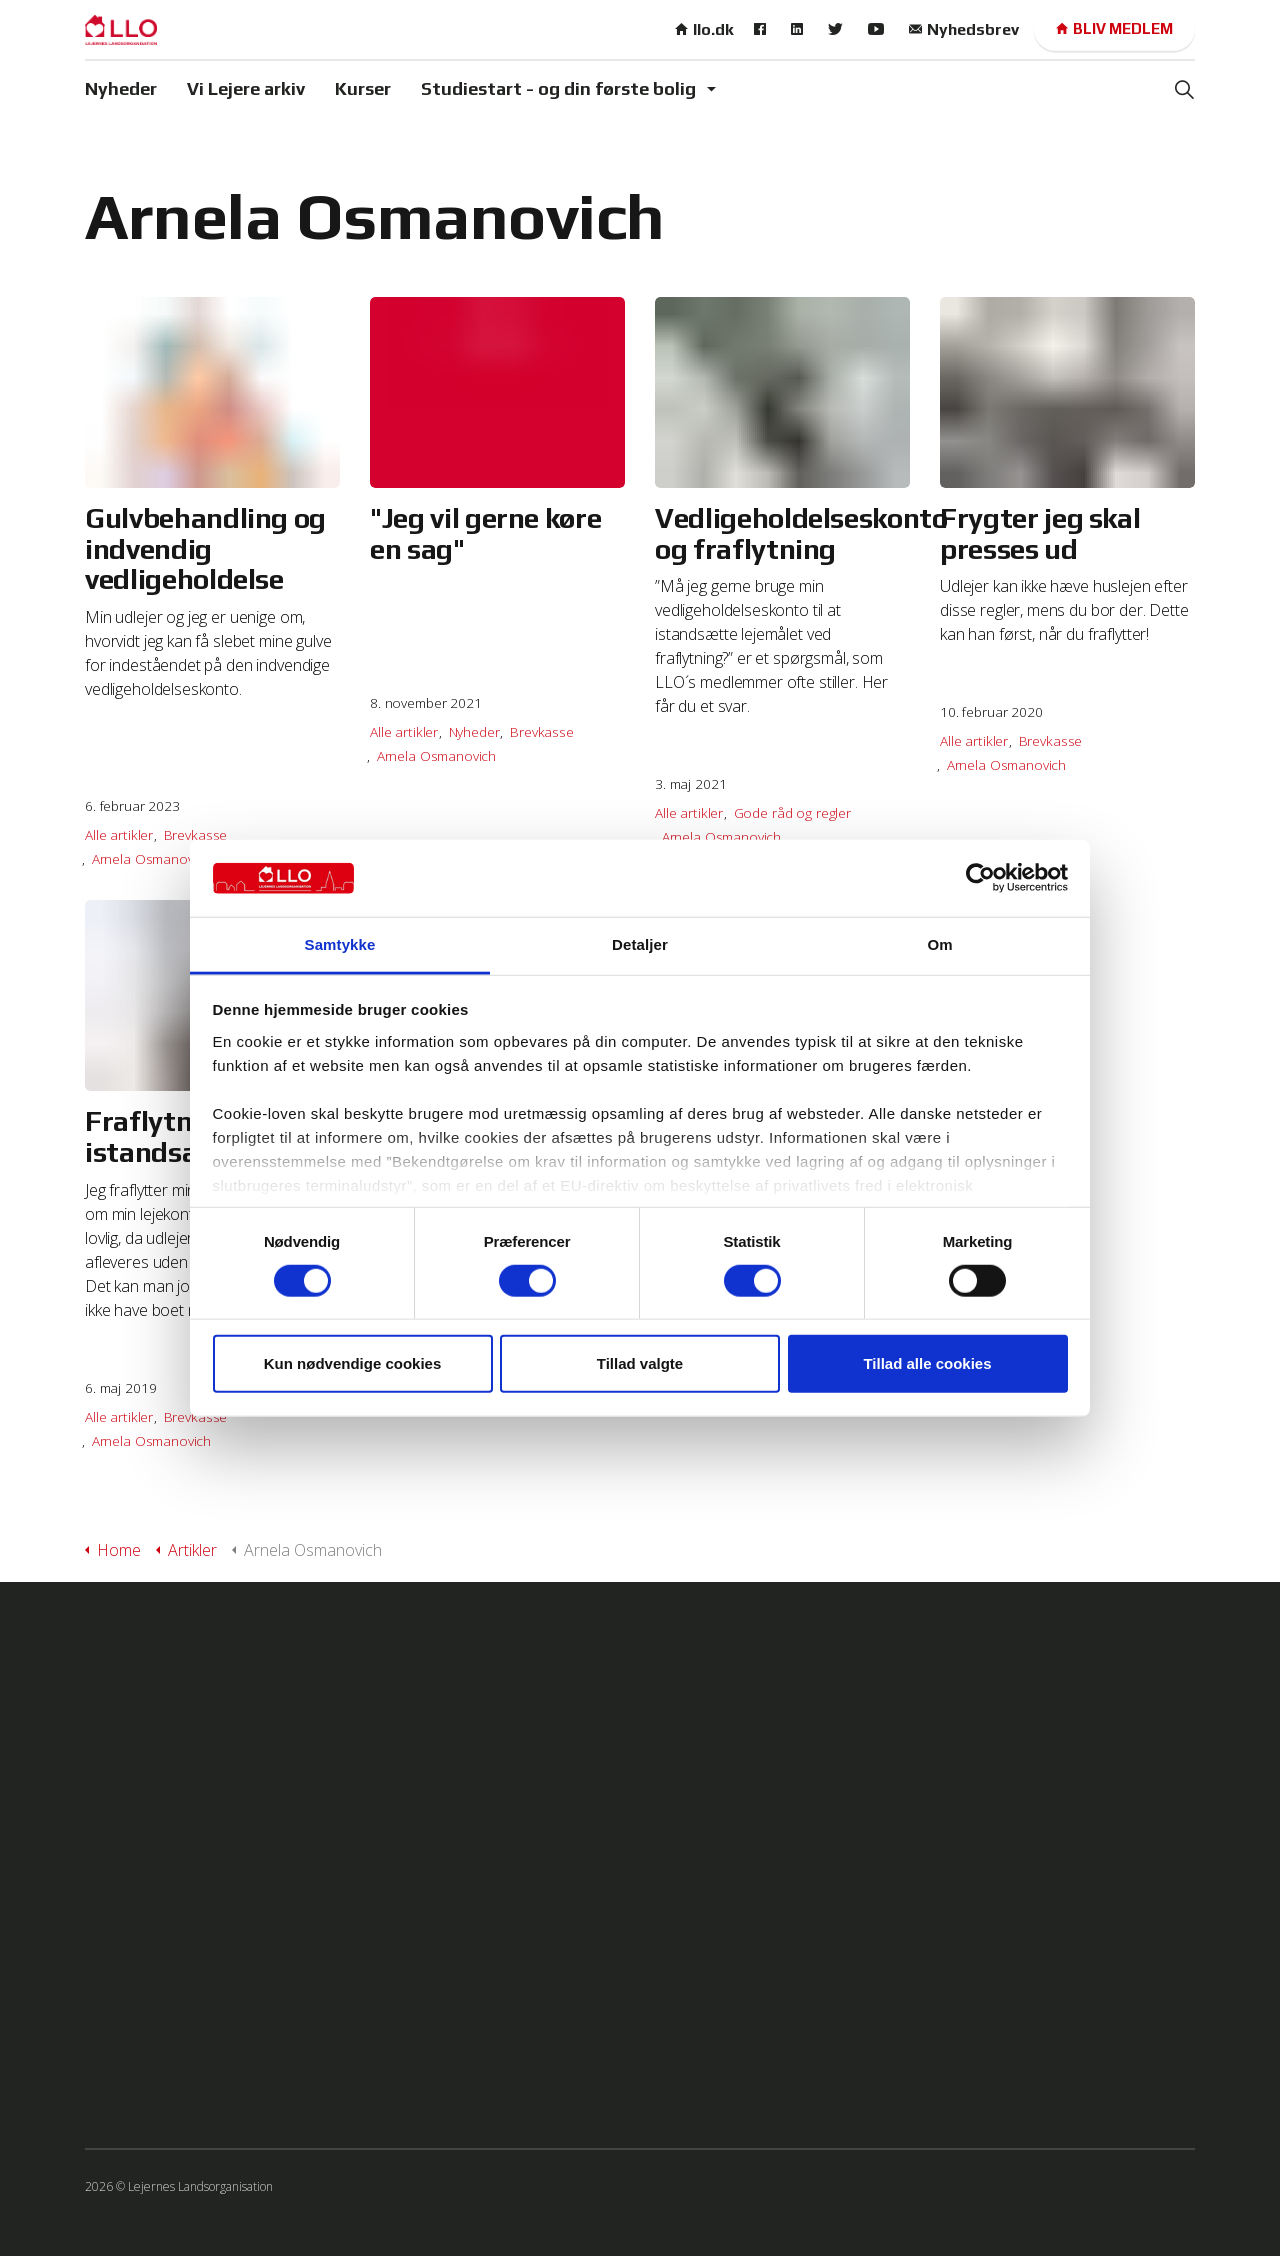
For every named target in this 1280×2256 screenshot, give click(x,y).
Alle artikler (119, 834)
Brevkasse (196, 834)
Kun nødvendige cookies (353, 1363)
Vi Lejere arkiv (246, 88)
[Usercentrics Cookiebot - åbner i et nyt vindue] (980, 878)
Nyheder (121, 88)
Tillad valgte (640, 1363)
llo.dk (704, 29)
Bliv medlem (1114, 29)
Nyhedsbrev (964, 29)
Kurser (363, 88)
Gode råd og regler (792, 812)
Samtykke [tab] (340, 944)
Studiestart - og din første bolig (558, 88)
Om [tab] (939, 944)
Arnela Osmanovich (151, 858)
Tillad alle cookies (927, 1363)
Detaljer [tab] (640, 944)
